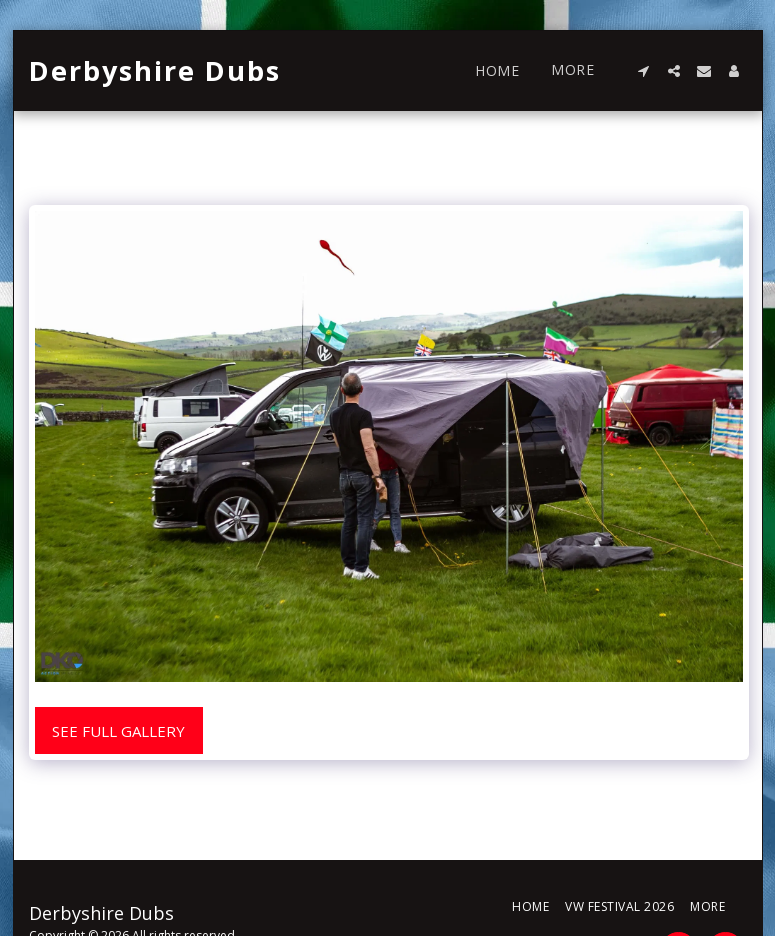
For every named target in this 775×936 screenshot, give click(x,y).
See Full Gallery (118, 731)
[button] (644, 71)
